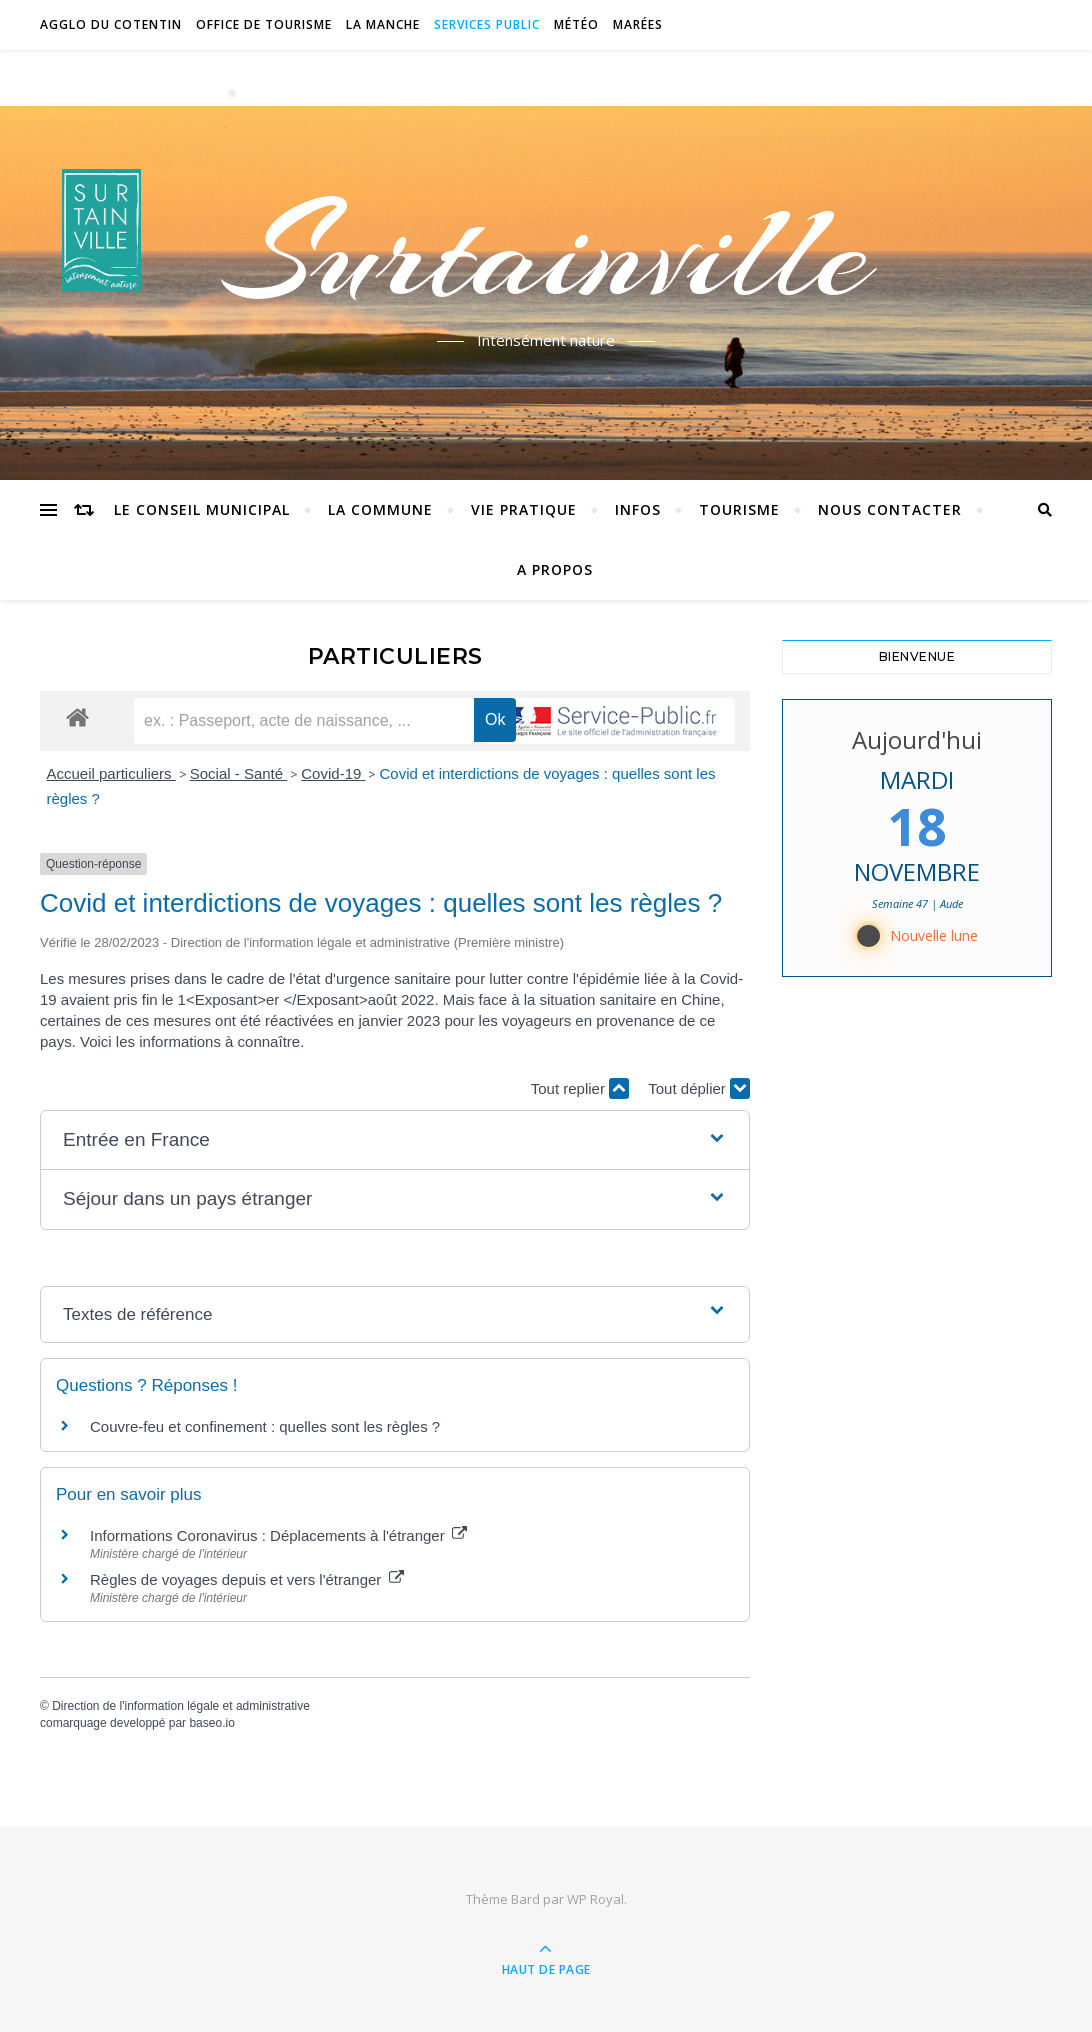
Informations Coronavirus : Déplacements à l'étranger (278, 1535)
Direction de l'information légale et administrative (181, 1706)
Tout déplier (699, 1088)
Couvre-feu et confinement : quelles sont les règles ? (265, 1426)
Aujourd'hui (917, 739)
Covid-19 (333, 773)
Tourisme (739, 509)
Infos (638, 509)
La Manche (383, 24)
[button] (395, 1140)
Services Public (487, 24)
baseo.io (211, 1723)
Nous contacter (890, 509)
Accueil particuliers (111, 773)
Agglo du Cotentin (111, 24)
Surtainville (546, 253)
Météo (576, 24)
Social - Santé (239, 773)
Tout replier (580, 1088)
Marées (638, 24)
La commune (380, 509)
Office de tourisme (264, 24)
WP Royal (595, 1899)
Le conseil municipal (202, 509)
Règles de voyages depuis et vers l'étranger (247, 1579)
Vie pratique (524, 509)
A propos (555, 569)
